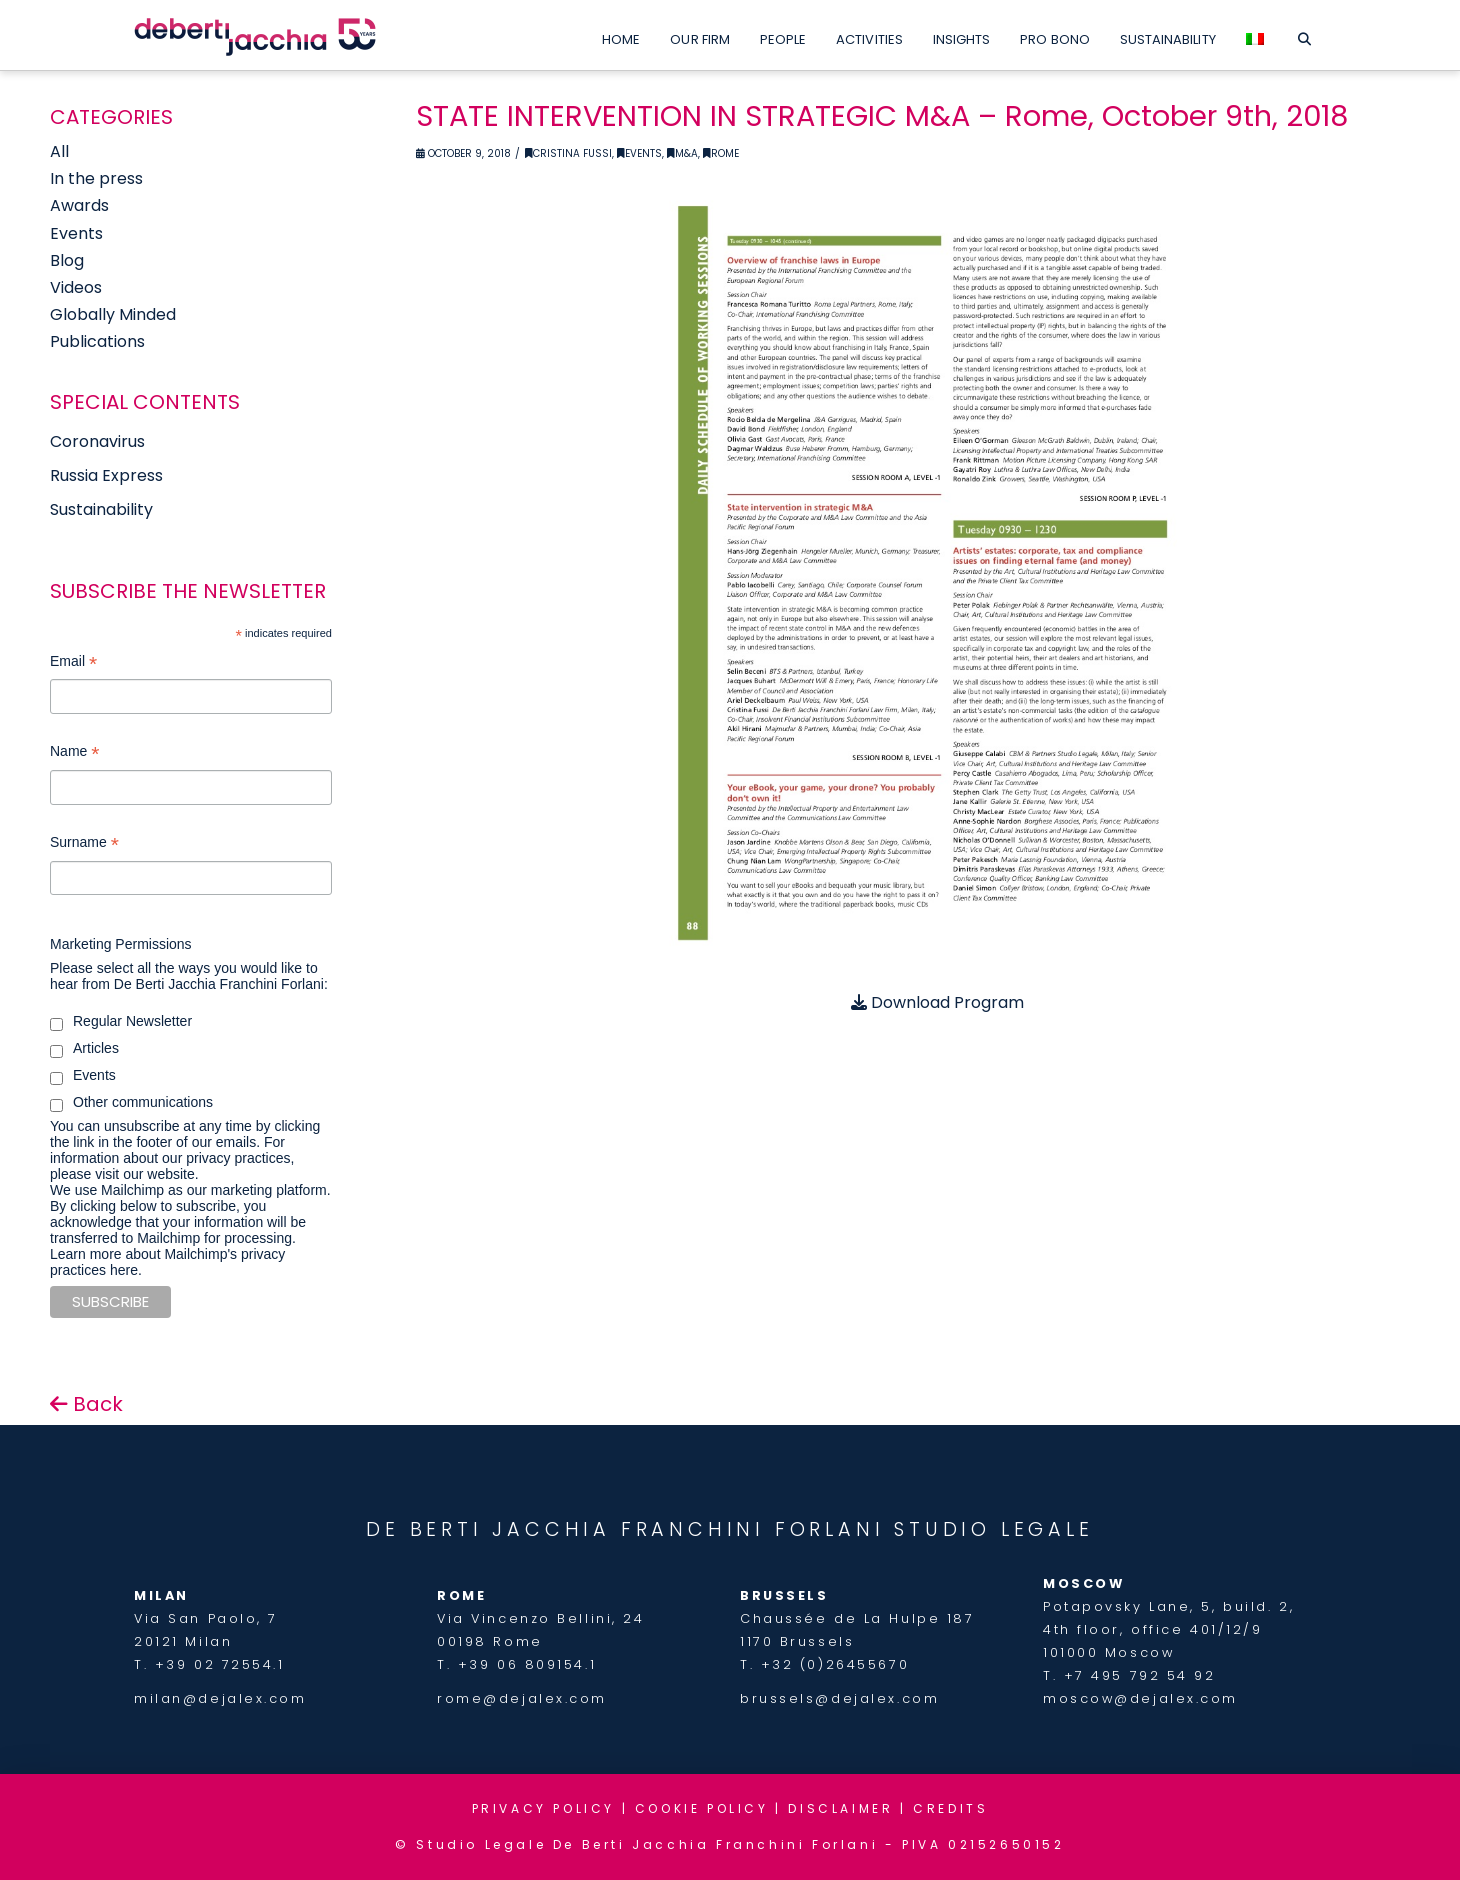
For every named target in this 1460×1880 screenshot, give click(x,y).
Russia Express (106, 475)
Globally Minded (113, 314)
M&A (682, 153)
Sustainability (101, 509)
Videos (76, 287)
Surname (84, 844)
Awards (79, 205)
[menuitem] (1255, 35)
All (59, 151)
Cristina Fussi (568, 153)
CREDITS (950, 1808)
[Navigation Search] (1304, 35)
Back (86, 1404)
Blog (67, 260)
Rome (721, 153)
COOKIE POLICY (702, 1808)
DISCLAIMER (840, 1808)
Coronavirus (97, 441)
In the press (96, 178)
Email (73, 663)
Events (639, 153)
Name (74, 753)
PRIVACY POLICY (543, 1808)
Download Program (937, 1002)
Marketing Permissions (121, 944)
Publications (97, 341)
